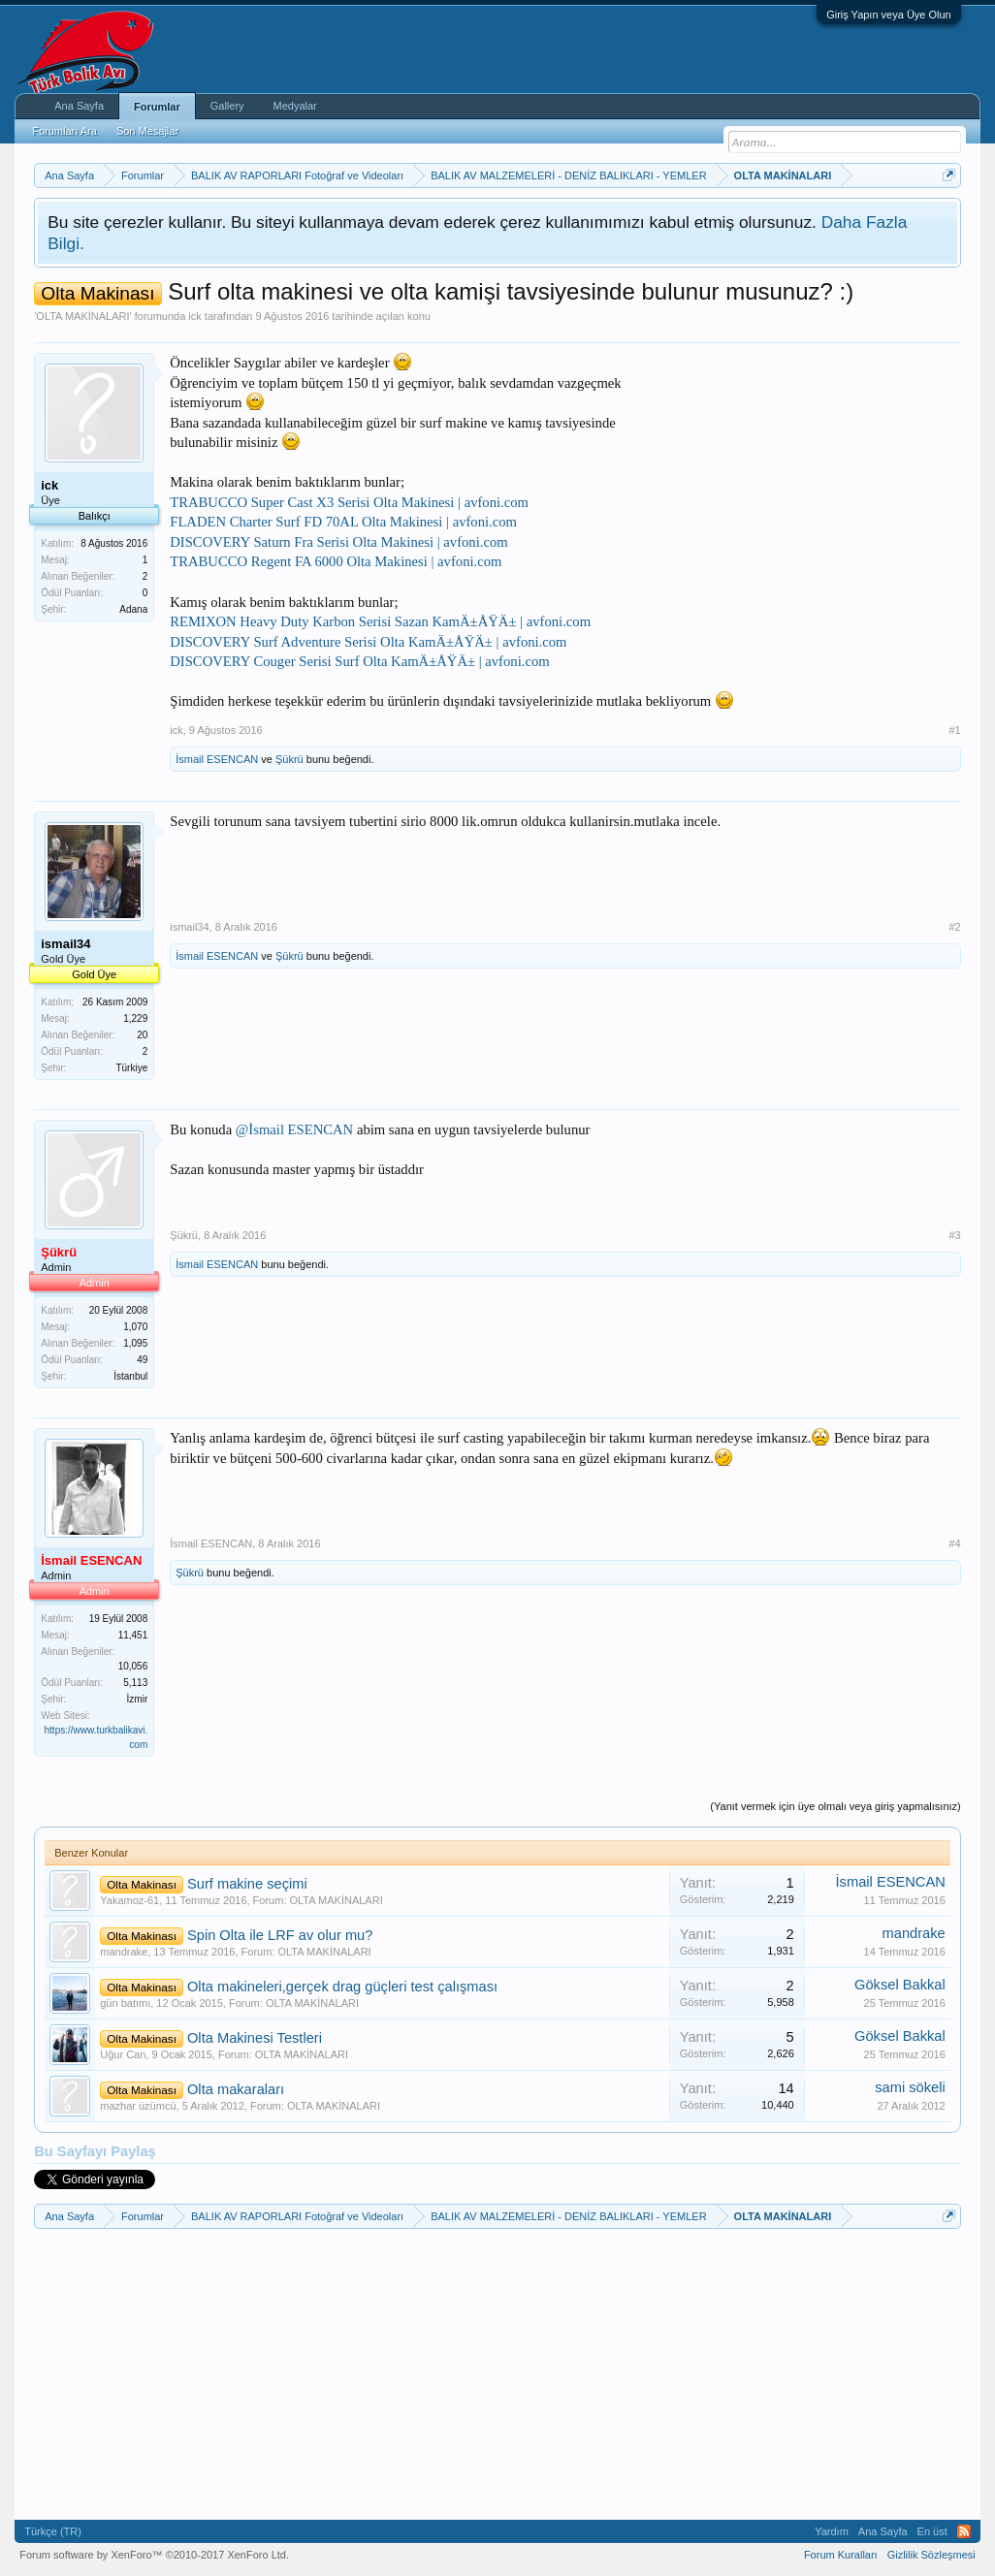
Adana (133, 609)
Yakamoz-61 (129, 1900)
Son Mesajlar (147, 131)
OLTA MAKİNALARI (82, 316)
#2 (955, 927)
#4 (955, 1543)
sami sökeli (910, 2087)
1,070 (135, 1326)
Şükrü (289, 759)
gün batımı (125, 2003)
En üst (932, 2531)
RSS (964, 2531)
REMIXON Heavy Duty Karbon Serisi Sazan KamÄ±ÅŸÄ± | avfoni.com (380, 621)
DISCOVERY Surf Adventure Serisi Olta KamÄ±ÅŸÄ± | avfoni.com (368, 642)
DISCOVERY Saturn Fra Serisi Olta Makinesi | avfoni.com (338, 542)
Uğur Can (122, 2054)
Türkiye (131, 1068)
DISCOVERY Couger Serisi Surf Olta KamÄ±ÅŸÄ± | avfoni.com (359, 661)
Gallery (227, 105)
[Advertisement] (815, 474)
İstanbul (130, 1376)
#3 (955, 1235)
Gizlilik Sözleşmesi (931, 2554)
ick (194, 316)
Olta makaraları (235, 2089)
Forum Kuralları (841, 2554)
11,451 (133, 1635)
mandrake (123, 1951)
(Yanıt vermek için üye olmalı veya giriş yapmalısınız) (835, 1806)
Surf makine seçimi (247, 1884)
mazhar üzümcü (138, 2106)
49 (142, 1359)
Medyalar (295, 105)
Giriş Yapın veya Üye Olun (888, 14)
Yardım (832, 2531)
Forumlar (157, 106)
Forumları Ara (64, 131)
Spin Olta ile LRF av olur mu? (279, 1935)
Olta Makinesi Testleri (254, 2038)
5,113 (135, 1682)
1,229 (135, 1018)
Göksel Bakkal (900, 1984)
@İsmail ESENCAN (294, 1129)
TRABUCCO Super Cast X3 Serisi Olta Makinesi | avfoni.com (349, 502)
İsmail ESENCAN (217, 759)
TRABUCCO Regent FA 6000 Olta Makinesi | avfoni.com (335, 561)
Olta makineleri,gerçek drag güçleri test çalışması (342, 1986)
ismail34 (189, 927)
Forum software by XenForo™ (154, 2554)
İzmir (137, 1699)
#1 (955, 730)
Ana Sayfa (79, 105)
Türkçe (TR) (52, 2531)
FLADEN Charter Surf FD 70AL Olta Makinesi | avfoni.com (343, 521)
